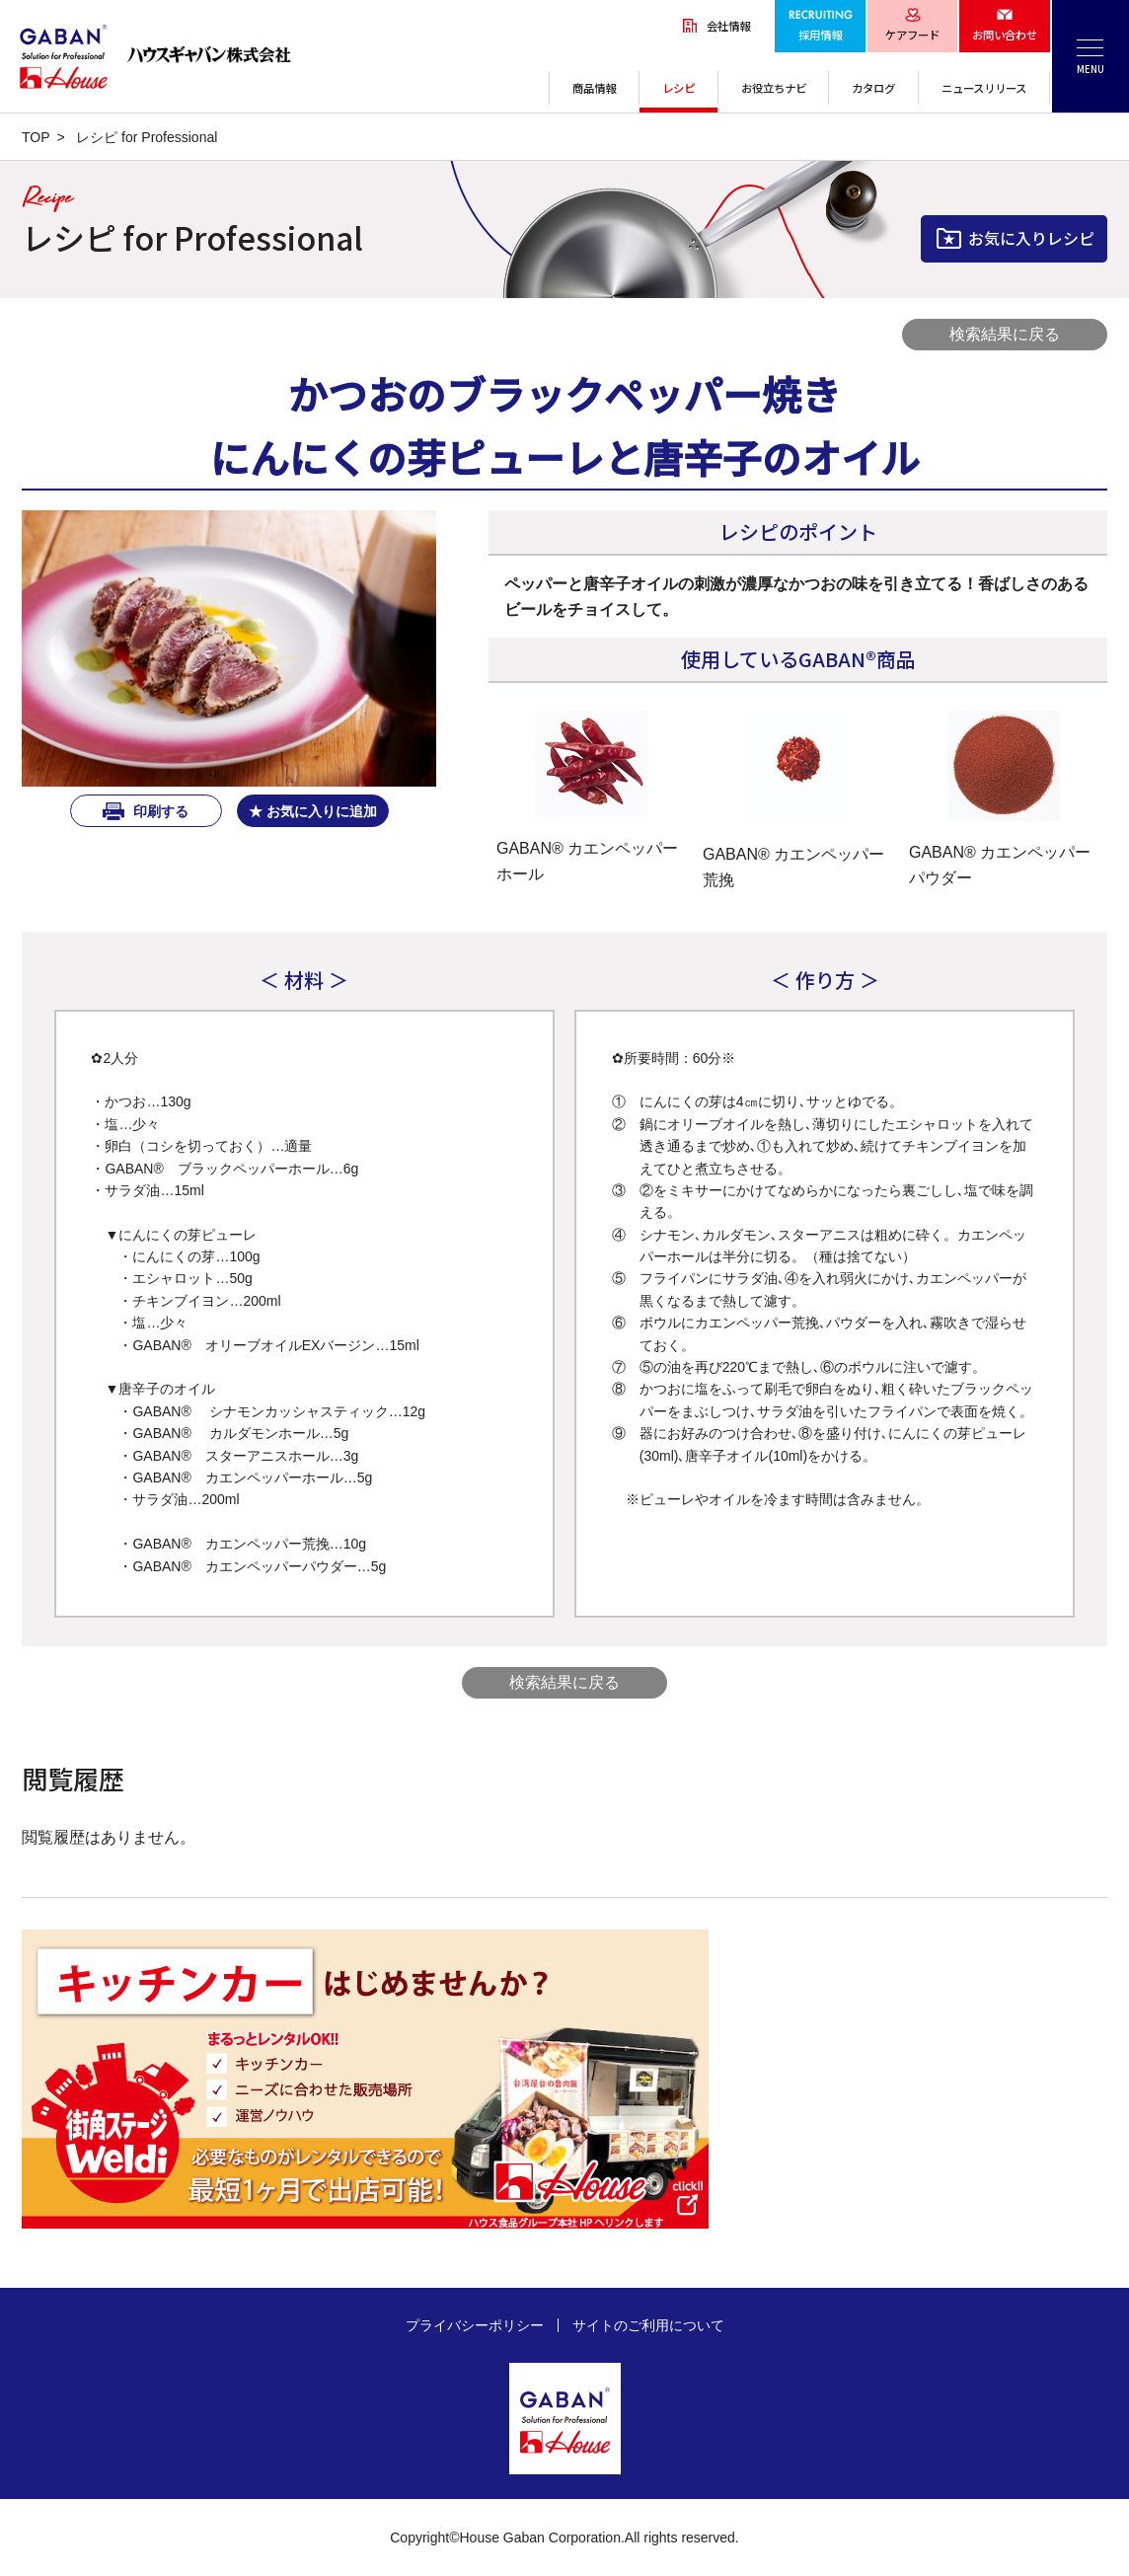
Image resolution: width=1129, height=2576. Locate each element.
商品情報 (594, 88)
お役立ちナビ (773, 88)
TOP (36, 137)
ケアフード (912, 34)
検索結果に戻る (1004, 334)
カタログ (873, 88)
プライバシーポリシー (475, 2325)
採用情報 (820, 34)
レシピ (678, 88)
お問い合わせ (1004, 34)
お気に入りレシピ (1031, 238)
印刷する (158, 811)
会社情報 (728, 26)
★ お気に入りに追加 (313, 811)
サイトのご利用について (648, 2325)
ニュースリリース (983, 88)
